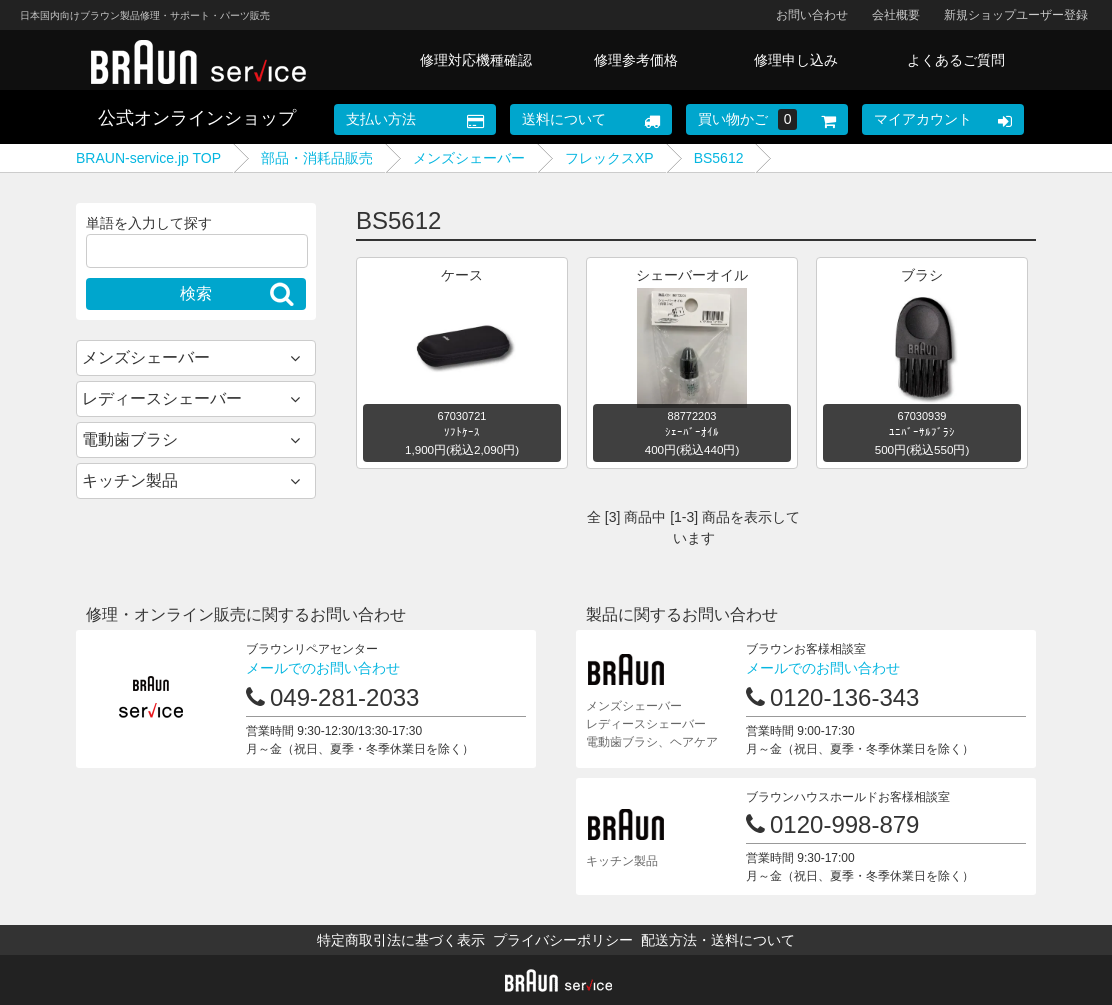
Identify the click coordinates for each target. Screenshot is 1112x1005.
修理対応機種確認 (476, 60)
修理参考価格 (636, 60)
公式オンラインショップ (197, 118)
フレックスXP (609, 158)
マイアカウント (923, 119)
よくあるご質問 (956, 60)
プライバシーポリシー (563, 940)
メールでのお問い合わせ (323, 668)
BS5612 (719, 158)
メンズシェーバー (469, 158)
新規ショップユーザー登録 (1016, 15)
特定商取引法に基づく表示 (401, 940)
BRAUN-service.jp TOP (148, 158)
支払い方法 (381, 119)
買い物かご (748, 119)
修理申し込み (796, 60)
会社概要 (896, 15)
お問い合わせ (812, 15)
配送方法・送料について (718, 940)
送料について (564, 119)
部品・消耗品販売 (317, 158)
